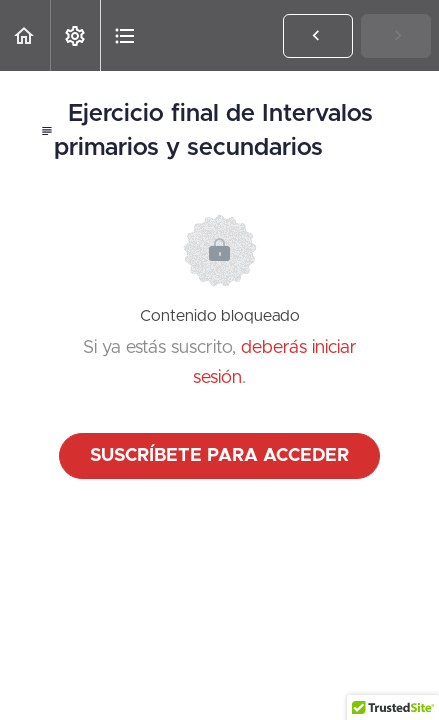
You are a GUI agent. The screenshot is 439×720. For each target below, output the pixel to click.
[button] (25, 35)
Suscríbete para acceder (219, 456)
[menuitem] (75, 35)
